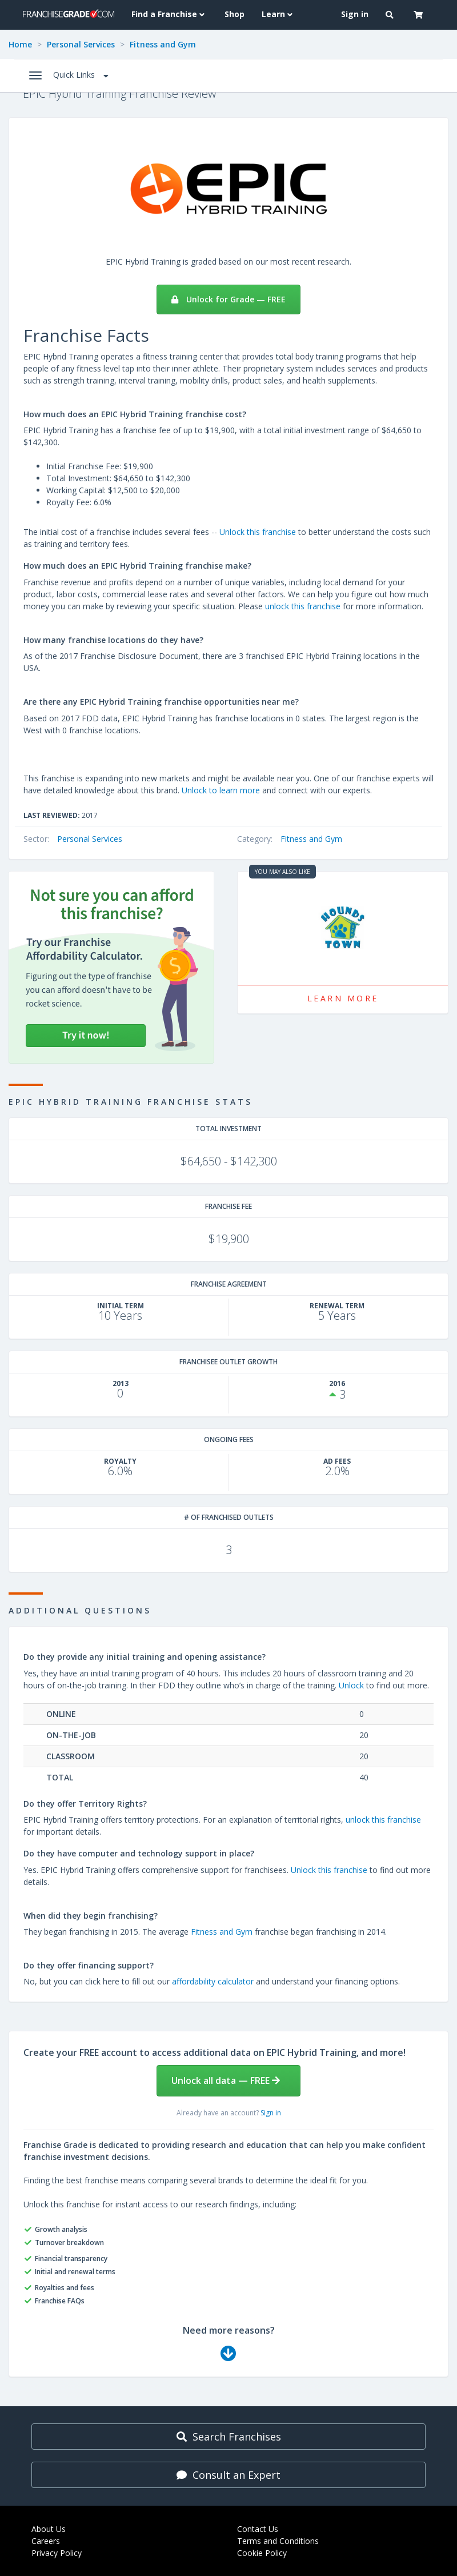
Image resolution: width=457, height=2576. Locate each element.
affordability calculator (213, 1981)
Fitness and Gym (163, 44)
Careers (45, 2540)
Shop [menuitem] (234, 14)
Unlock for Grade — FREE (228, 299)
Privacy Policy (56, 2552)
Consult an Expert (228, 2475)
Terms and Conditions (278, 2540)
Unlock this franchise (257, 531)
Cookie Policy (262, 2552)
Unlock (351, 1685)
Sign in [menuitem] (354, 14)
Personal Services (81, 44)
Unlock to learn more (221, 790)
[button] (391, 15)
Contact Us (257, 2528)
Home (20, 44)
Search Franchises (229, 2436)
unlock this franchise (302, 606)
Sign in (270, 2113)
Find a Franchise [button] (169, 14)
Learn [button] (278, 14)
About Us (48, 2528)
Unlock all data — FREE (225, 2080)
